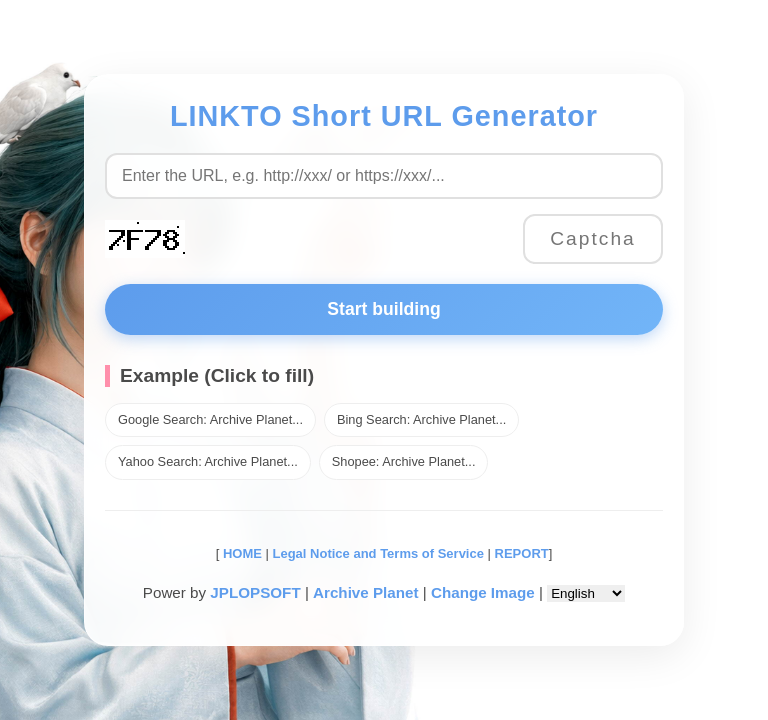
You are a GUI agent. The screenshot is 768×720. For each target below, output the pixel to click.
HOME (240, 553)
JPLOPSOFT (255, 592)
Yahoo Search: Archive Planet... (208, 461)
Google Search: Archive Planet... (210, 419)
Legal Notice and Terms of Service (378, 553)
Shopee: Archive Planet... (404, 461)
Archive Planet (366, 592)
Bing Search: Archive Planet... (421, 419)
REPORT (522, 553)
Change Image (483, 592)
